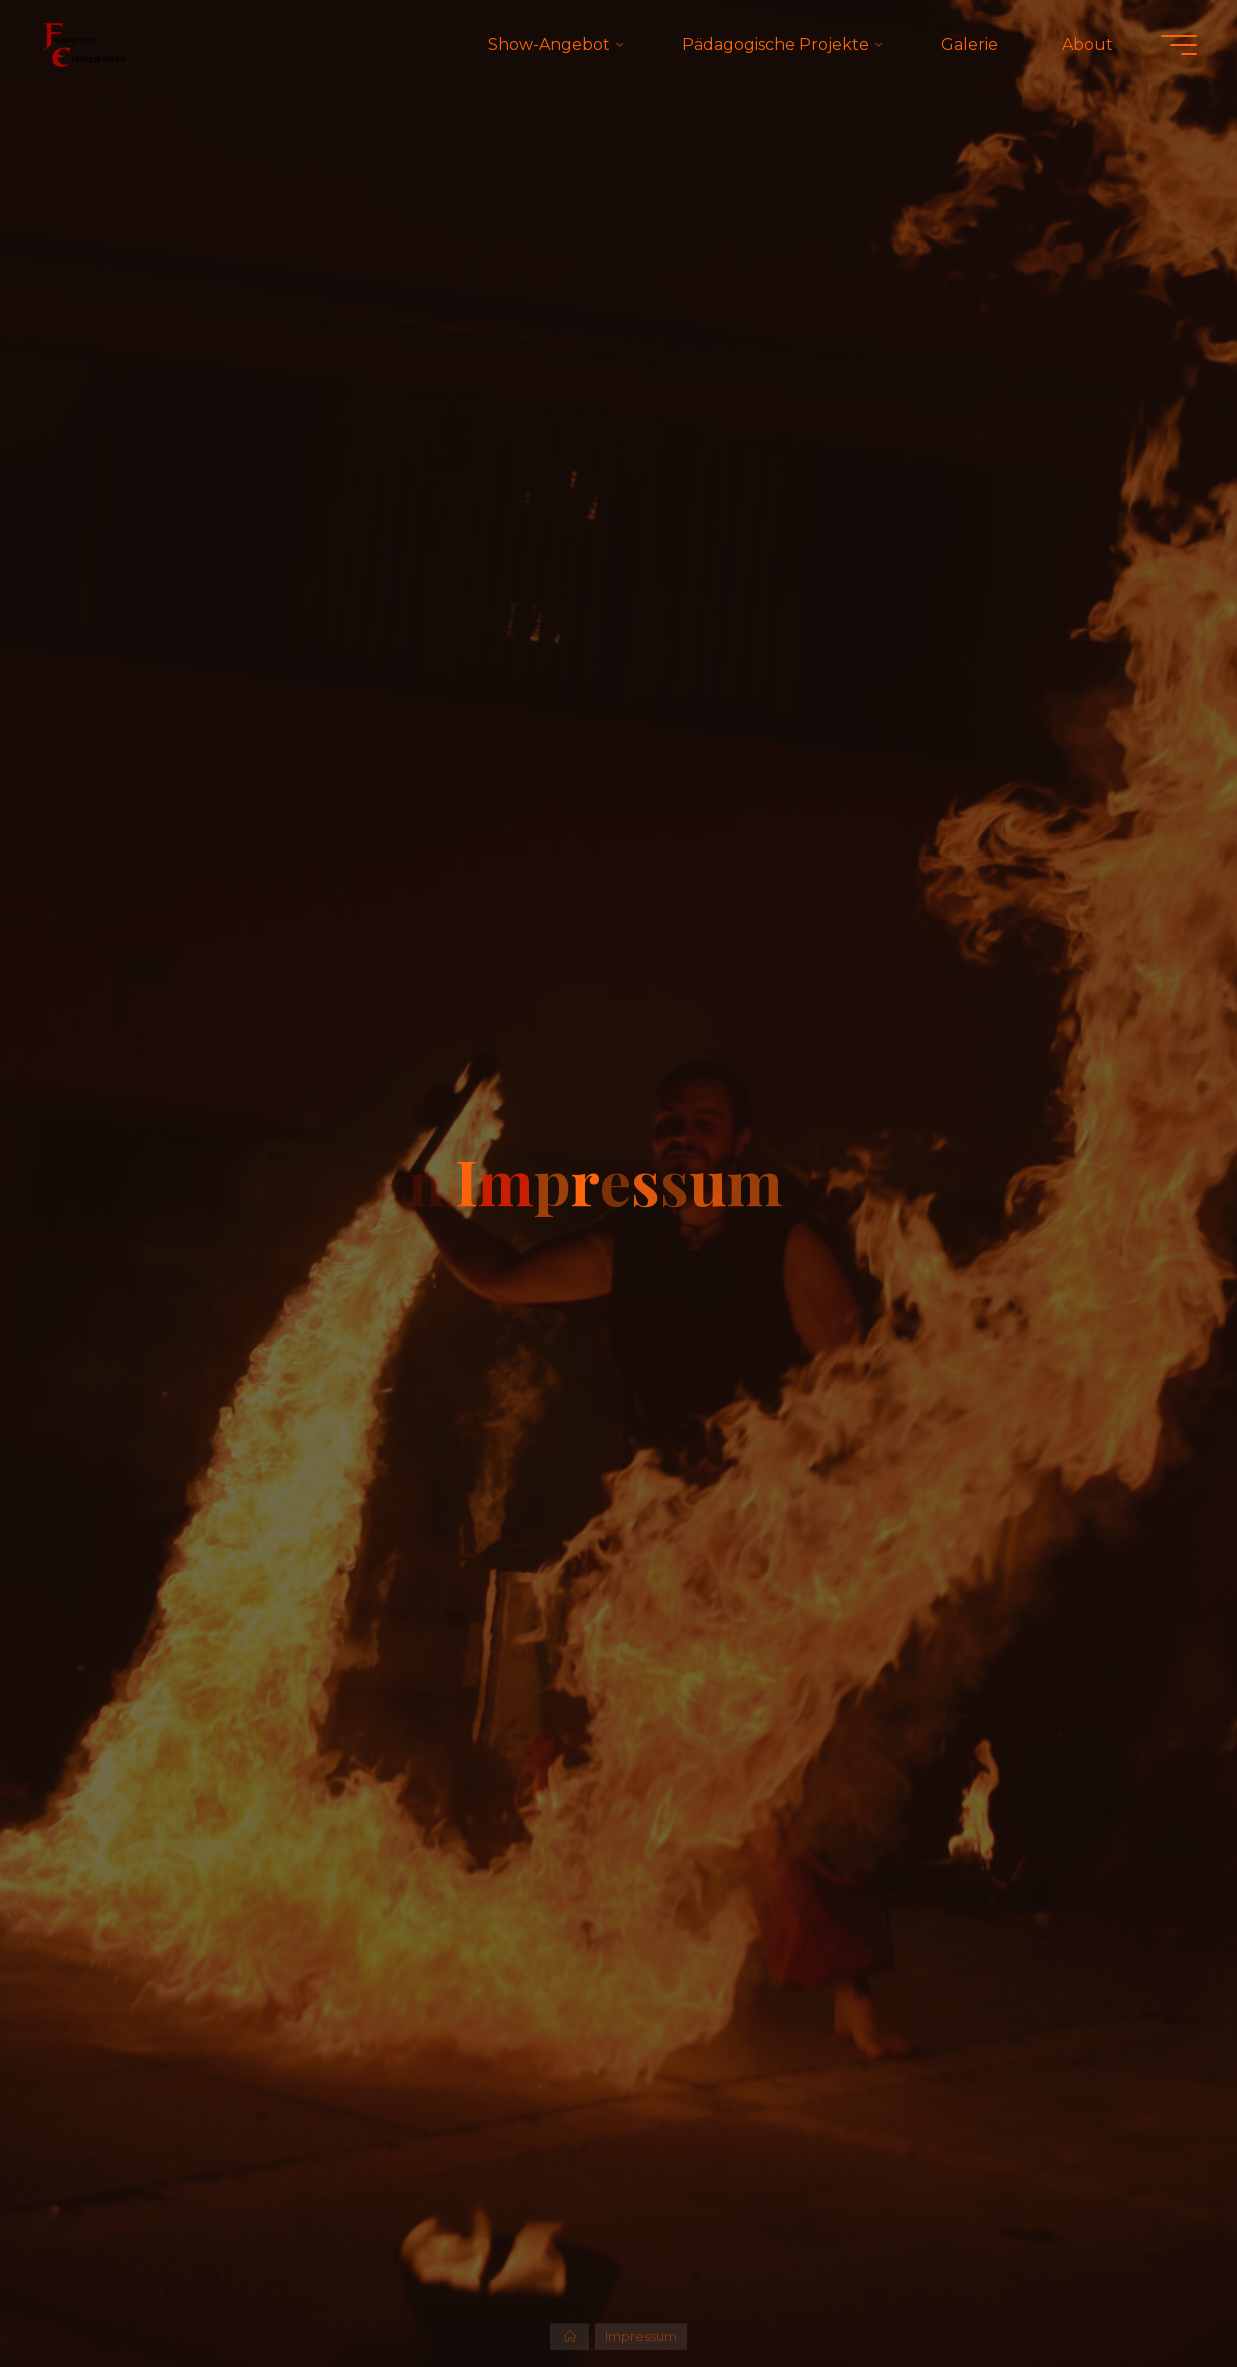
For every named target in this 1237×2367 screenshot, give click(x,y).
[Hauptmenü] (1179, 45)
